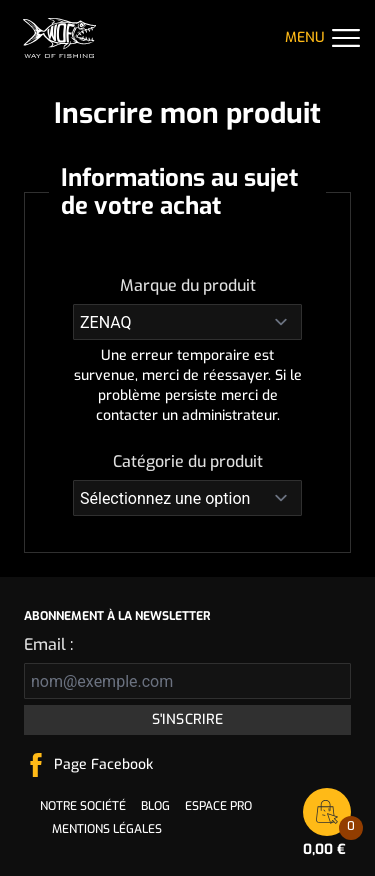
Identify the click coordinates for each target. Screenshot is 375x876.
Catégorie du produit (188, 461)
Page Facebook (103, 764)
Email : (48, 644)
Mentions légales (107, 829)
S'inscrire (188, 719)
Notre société (83, 806)
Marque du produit (188, 285)
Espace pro (218, 806)
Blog (155, 806)
